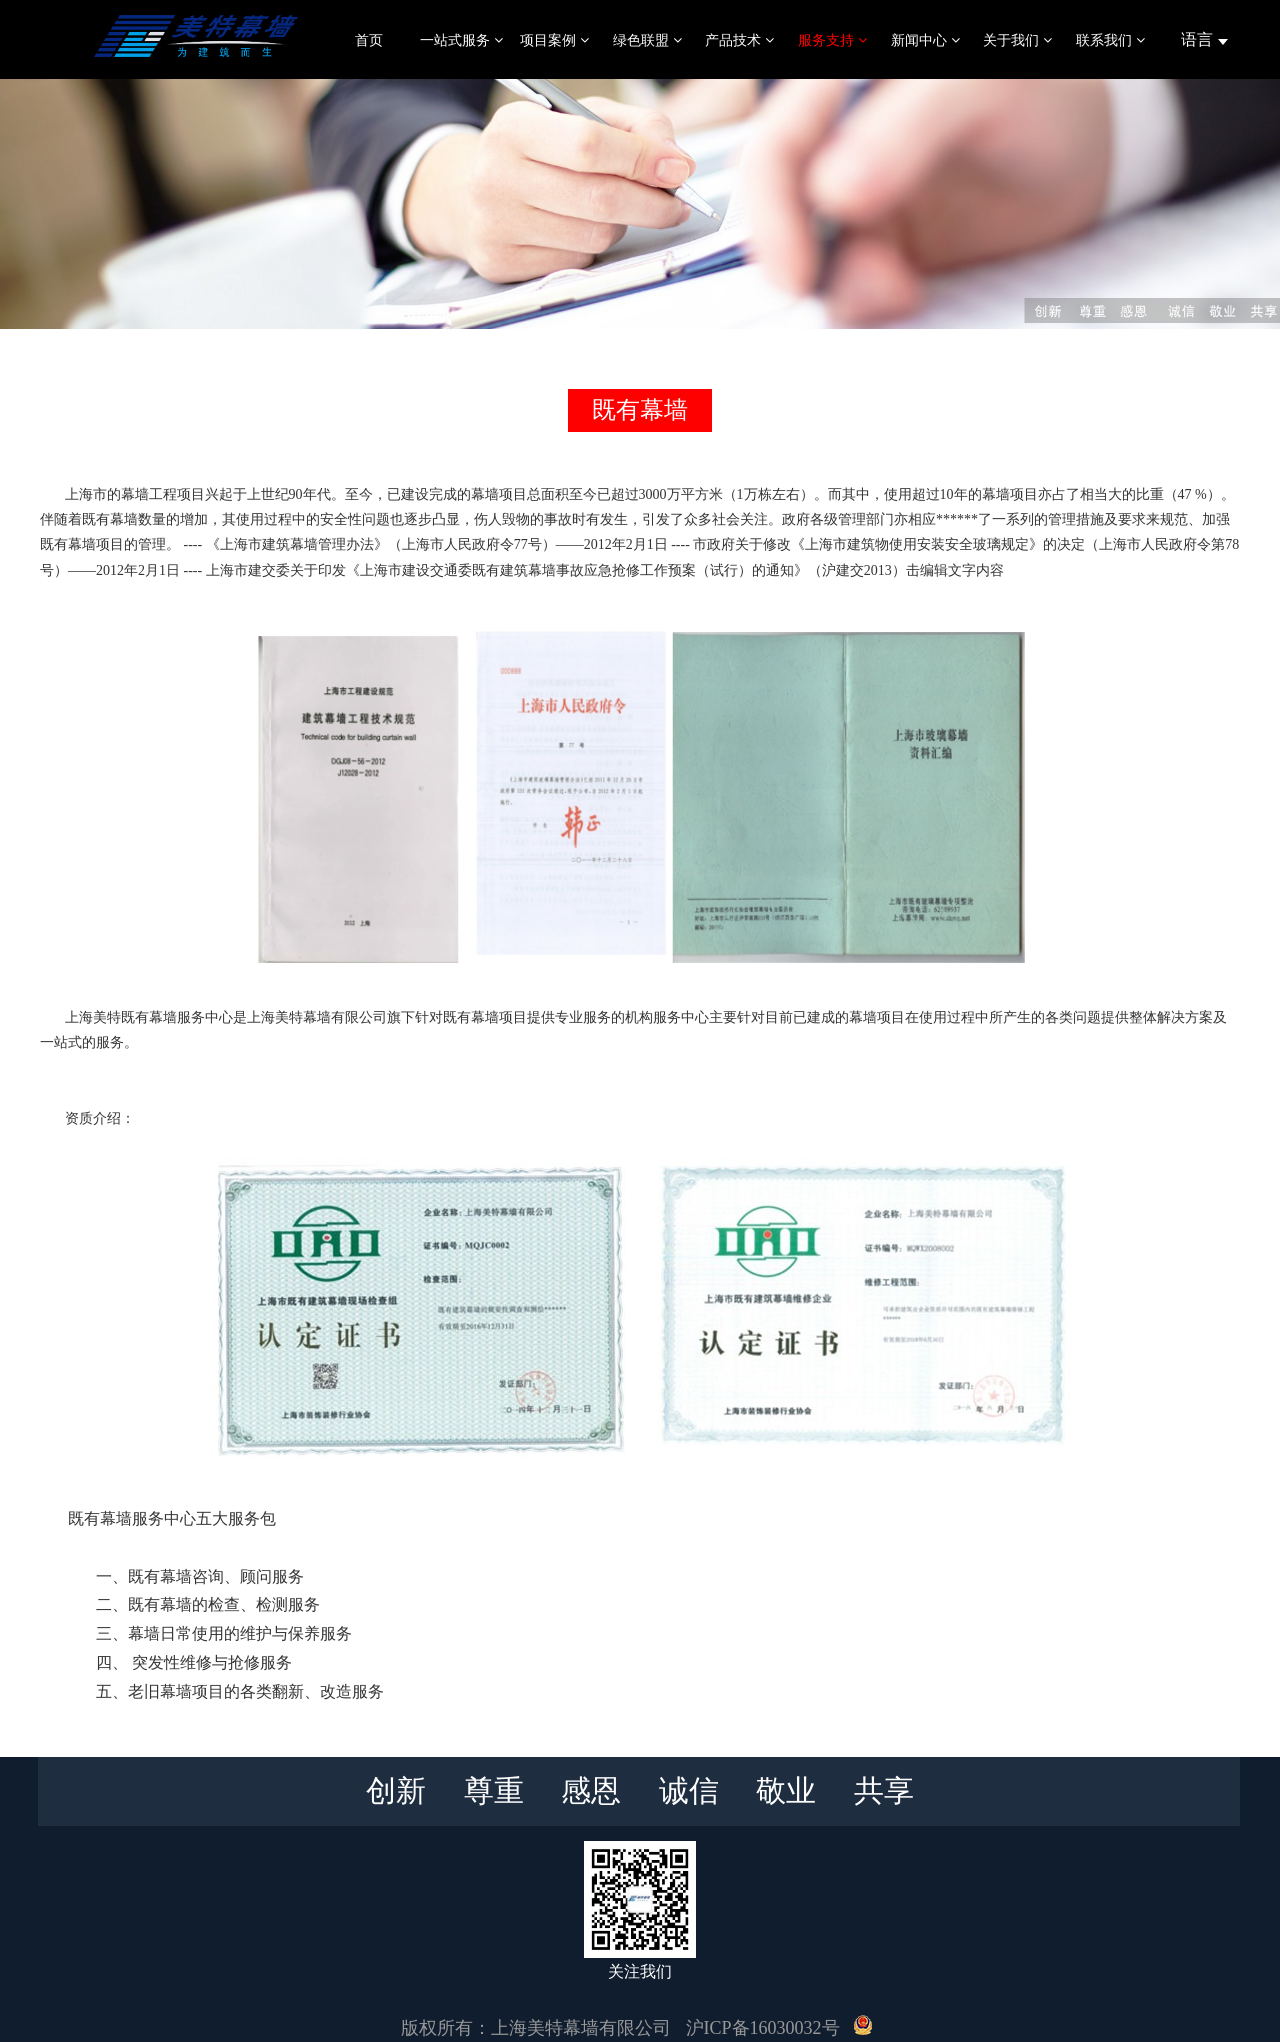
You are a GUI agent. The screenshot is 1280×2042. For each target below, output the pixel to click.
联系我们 (1110, 40)
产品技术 (739, 40)
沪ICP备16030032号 (763, 2028)
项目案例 (554, 40)
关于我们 (1017, 40)
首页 (369, 40)
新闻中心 (925, 40)
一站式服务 (461, 40)
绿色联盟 (647, 40)
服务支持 (832, 40)
